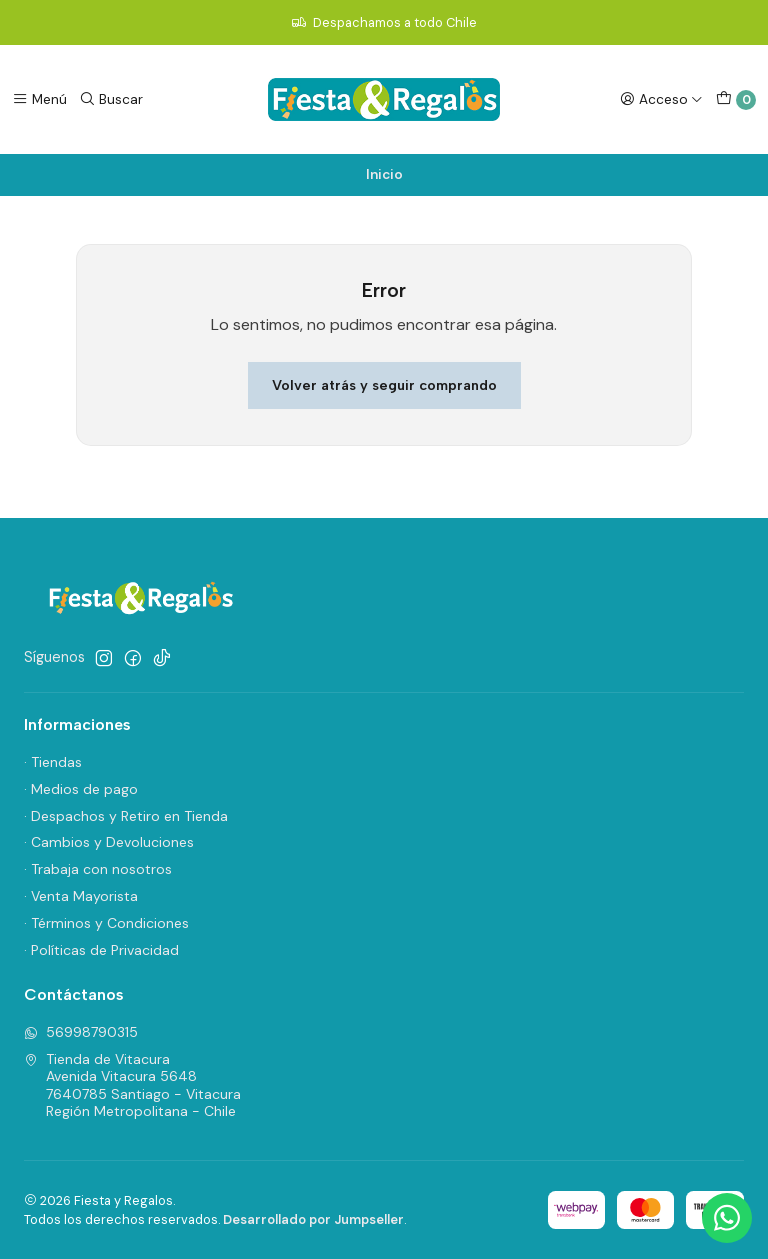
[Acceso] (661, 99)
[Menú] (39, 99)
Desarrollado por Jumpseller (313, 1219)
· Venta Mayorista (81, 896)
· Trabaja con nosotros (98, 869)
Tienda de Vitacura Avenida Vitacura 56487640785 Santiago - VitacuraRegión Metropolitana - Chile (132, 1085)
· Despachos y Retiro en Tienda (126, 816)
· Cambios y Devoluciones (109, 842)
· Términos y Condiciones (106, 923)
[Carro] (736, 100)
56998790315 (81, 1032)
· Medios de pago (81, 789)
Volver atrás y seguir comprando (384, 385)
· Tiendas (53, 762)
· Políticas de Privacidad (101, 950)
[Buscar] (111, 99)
